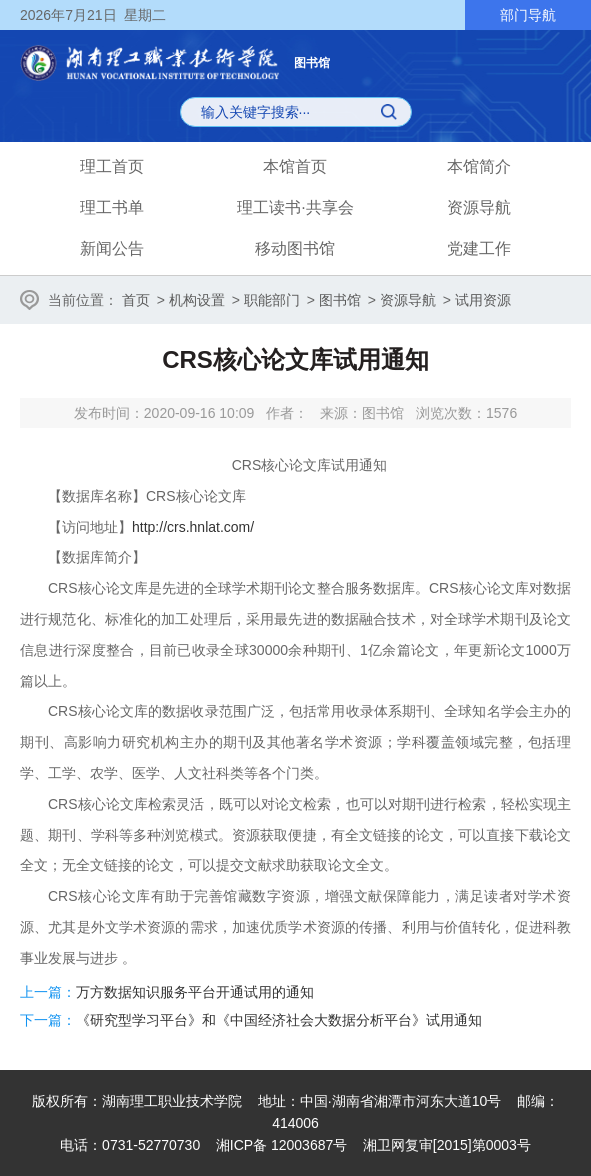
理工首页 (112, 166)
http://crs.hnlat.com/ (193, 527)
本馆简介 (479, 166)
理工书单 (112, 207)
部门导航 (528, 15)
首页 (136, 300)
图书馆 (340, 300)
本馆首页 (295, 166)
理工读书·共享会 (295, 207)
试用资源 (483, 300)
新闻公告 (112, 248)
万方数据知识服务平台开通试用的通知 (195, 992)
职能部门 (272, 300)
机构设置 (197, 300)
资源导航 (479, 207)
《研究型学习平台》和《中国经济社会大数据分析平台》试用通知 (279, 1020)
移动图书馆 (295, 248)
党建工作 (479, 248)
